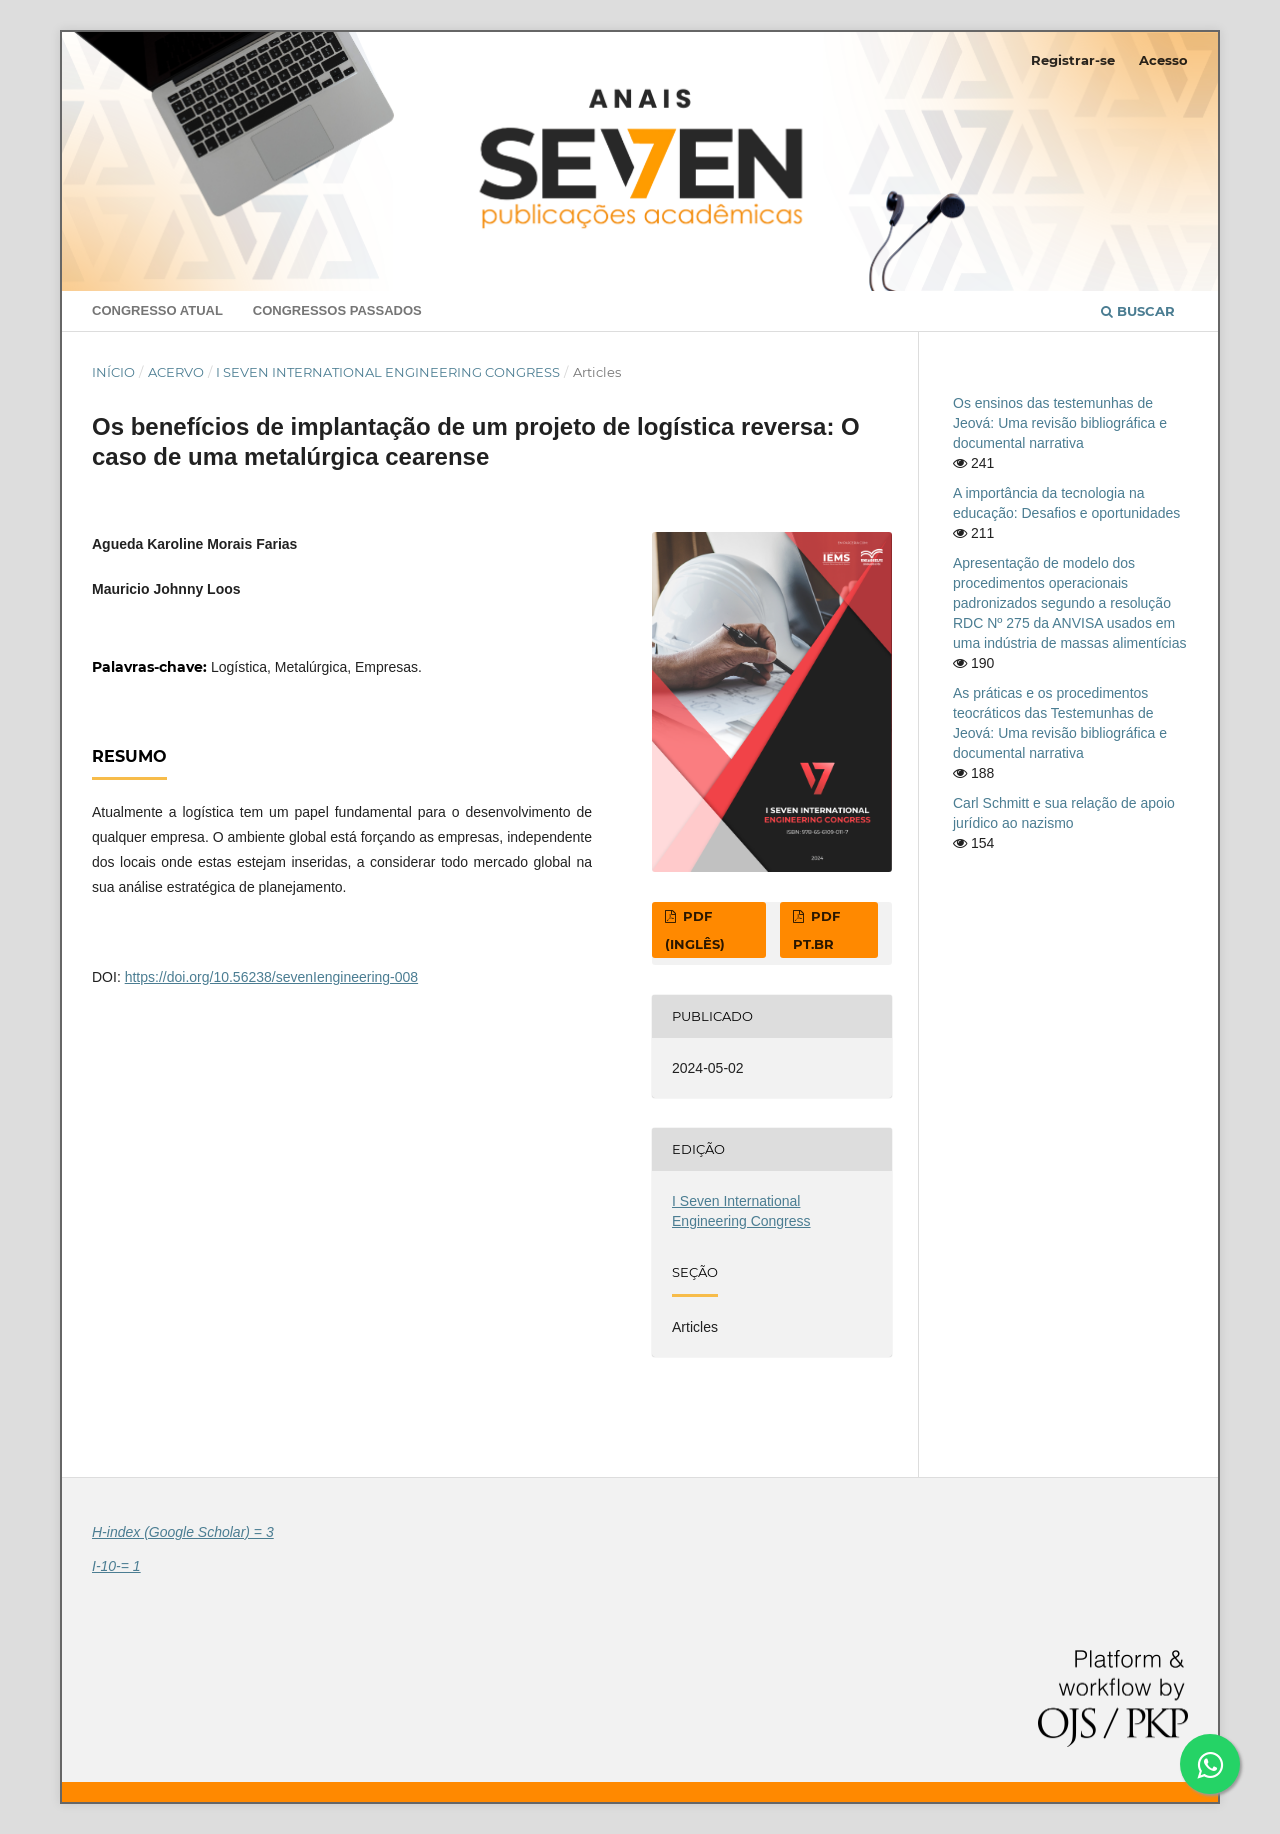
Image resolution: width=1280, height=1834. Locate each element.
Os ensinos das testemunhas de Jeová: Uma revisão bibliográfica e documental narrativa (1060, 423)
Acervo (176, 372)
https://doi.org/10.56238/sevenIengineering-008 (271, 977)
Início (113, 372)
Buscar (1138, 311)
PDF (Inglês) (695, 930)
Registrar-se (1073, 60)
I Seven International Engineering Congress (388, 372)
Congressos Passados (337, 310)
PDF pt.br (816, 930)
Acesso (1163, 60)
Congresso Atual (157, 310)
